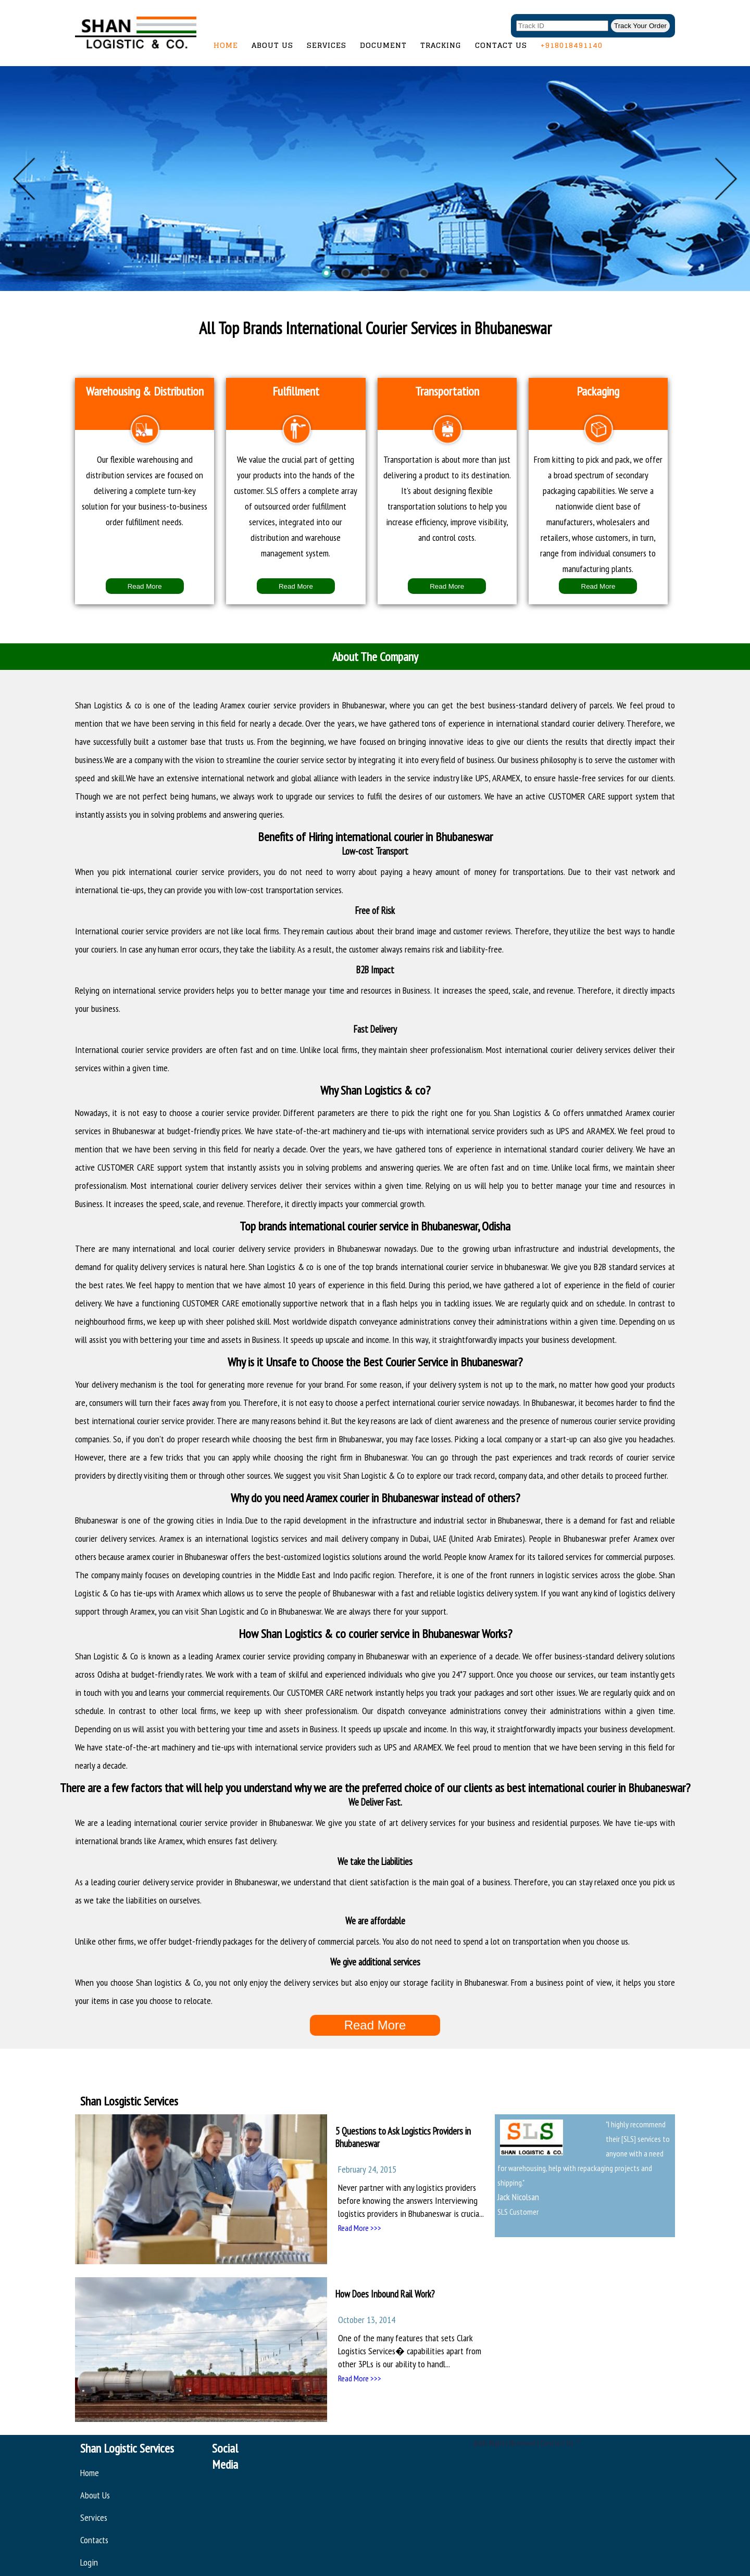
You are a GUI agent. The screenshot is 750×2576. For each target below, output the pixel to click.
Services (326, 45)
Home (226, 45)
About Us (272, 45)
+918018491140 (572, 45)
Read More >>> (359, 2228)
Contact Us (501, 45)
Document (383, 45)
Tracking (440, 45)
